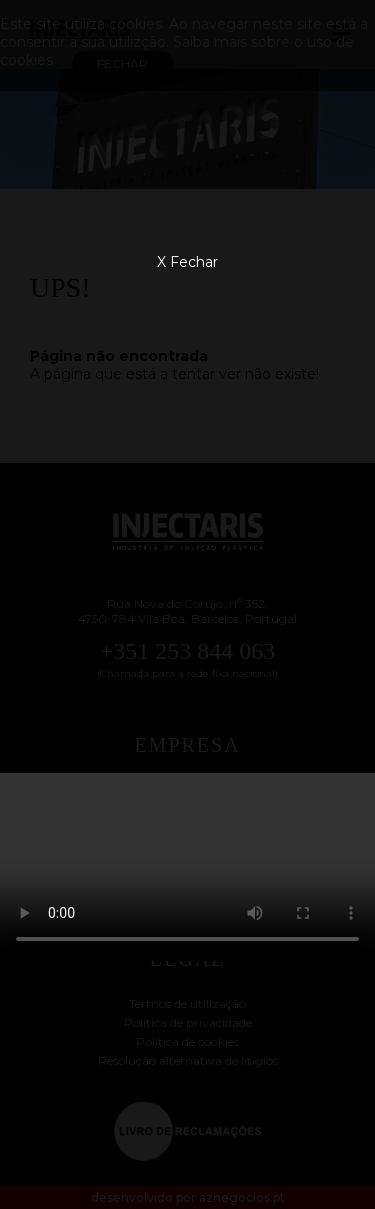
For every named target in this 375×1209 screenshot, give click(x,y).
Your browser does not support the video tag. (187, 867)
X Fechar (187, 262)
